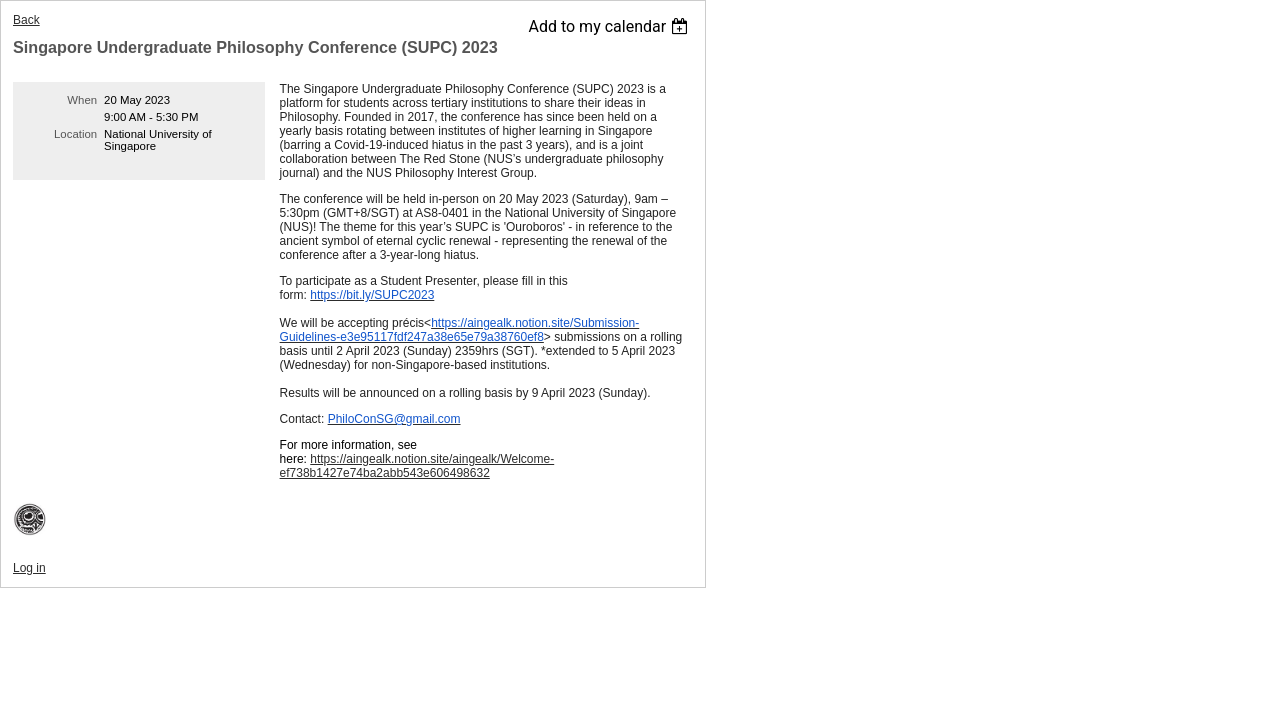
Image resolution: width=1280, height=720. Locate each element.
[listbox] (610, 26)
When (82, 100)
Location (75, 134)
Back (26, 20)
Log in (29, 568)
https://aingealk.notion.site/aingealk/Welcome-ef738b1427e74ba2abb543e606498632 (417, 466)
